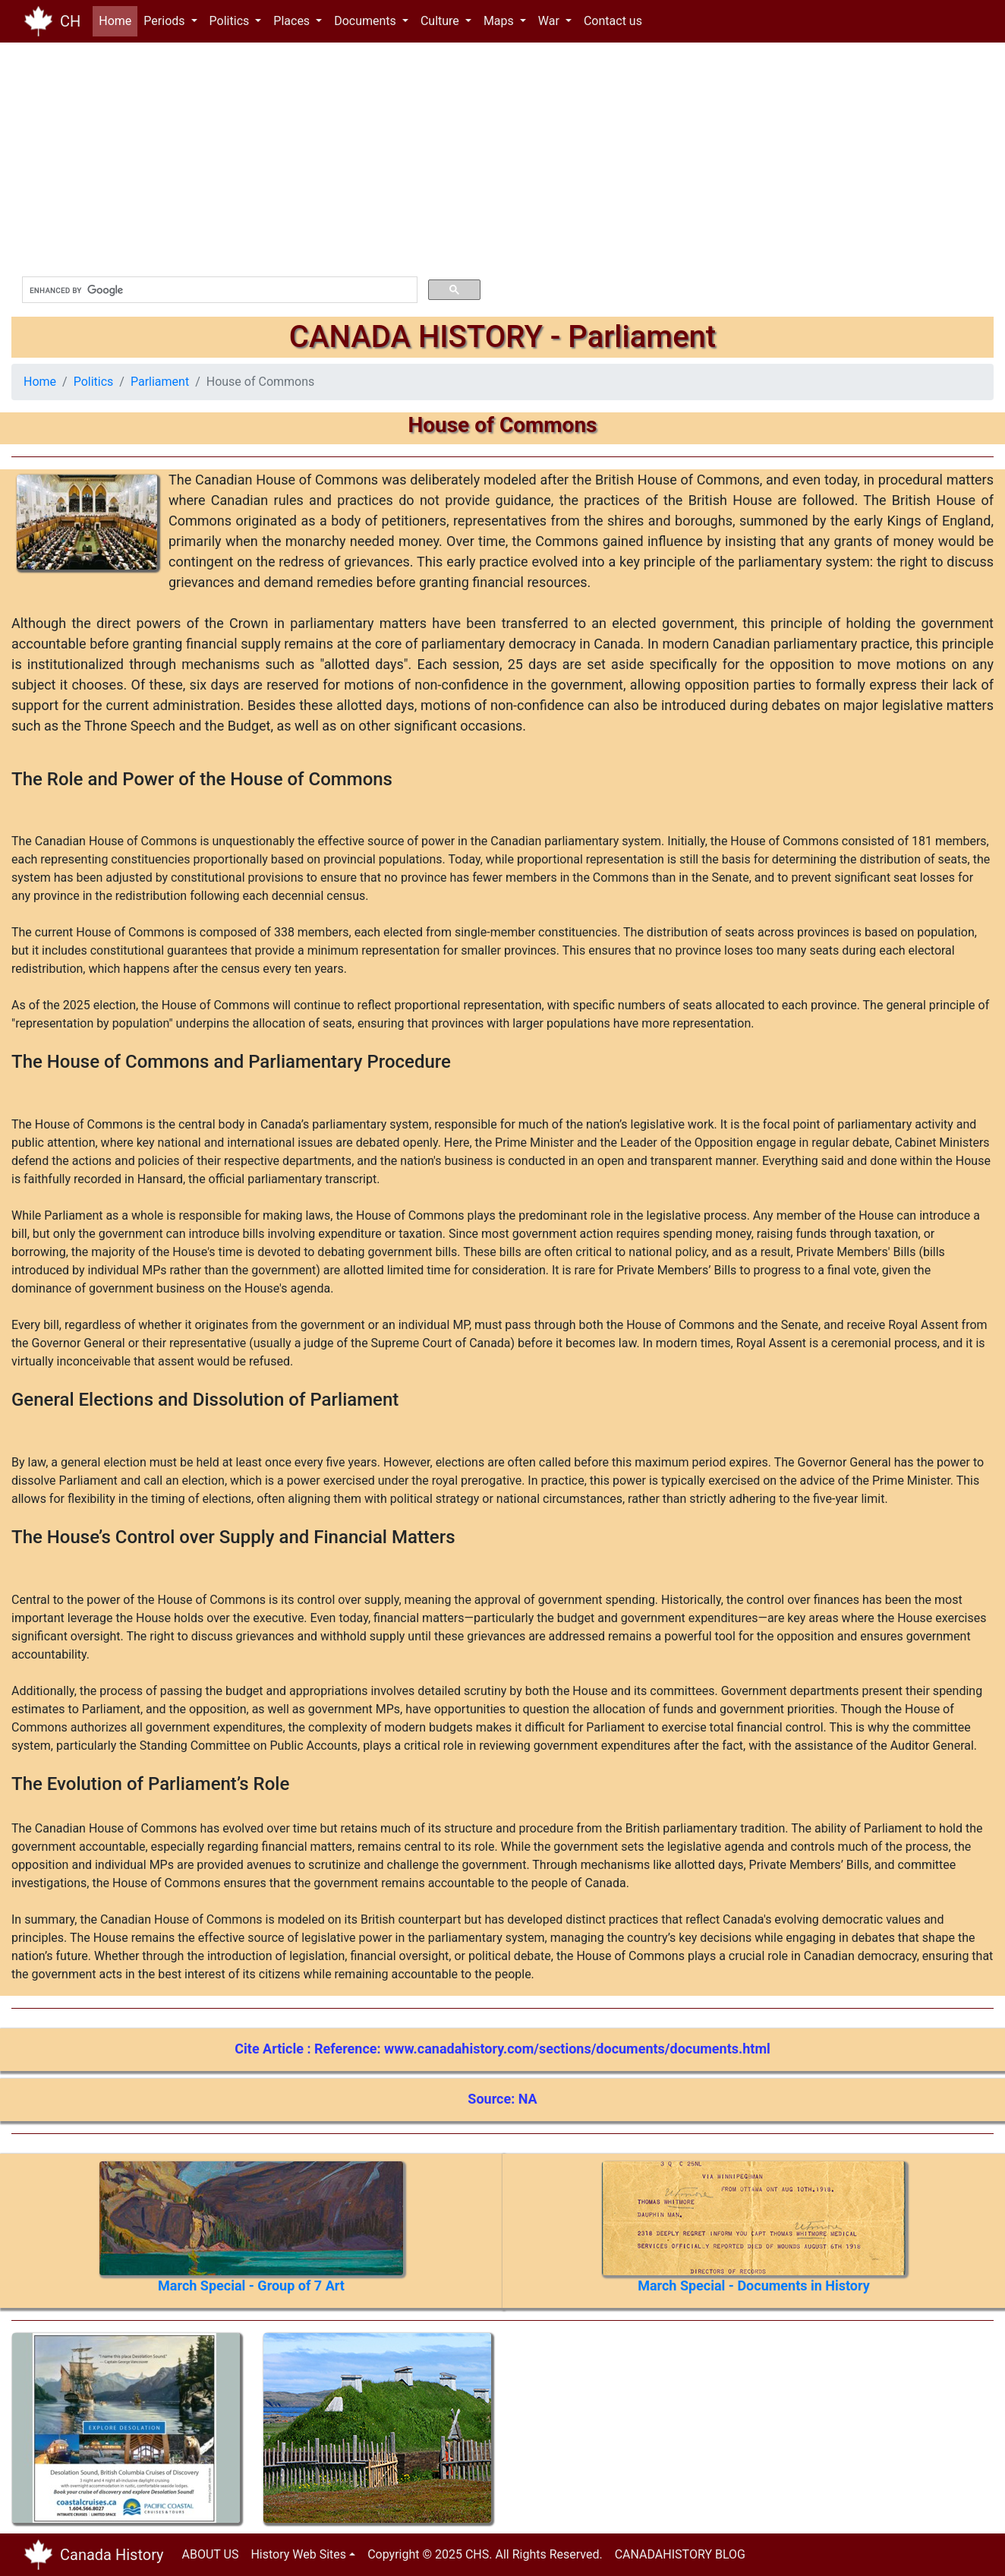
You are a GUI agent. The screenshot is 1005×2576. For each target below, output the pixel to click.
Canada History (112, 2555)
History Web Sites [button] (298, 2554)
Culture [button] (441, 21)
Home (118, 20)
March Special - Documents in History (754, 2285)
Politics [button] (231, 21)
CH (70, 21)
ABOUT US (210, 2554)
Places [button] (293, 21)
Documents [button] (366, 21)
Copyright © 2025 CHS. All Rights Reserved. (485, 2554)
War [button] (550, 21)
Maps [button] (500, 21)
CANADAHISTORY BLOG (680, 2554)
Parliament (160, 381)
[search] (218, 290)
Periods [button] (165, 21)
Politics (94, 381)
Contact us (613, 21)
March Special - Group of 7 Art (251, 2285)
